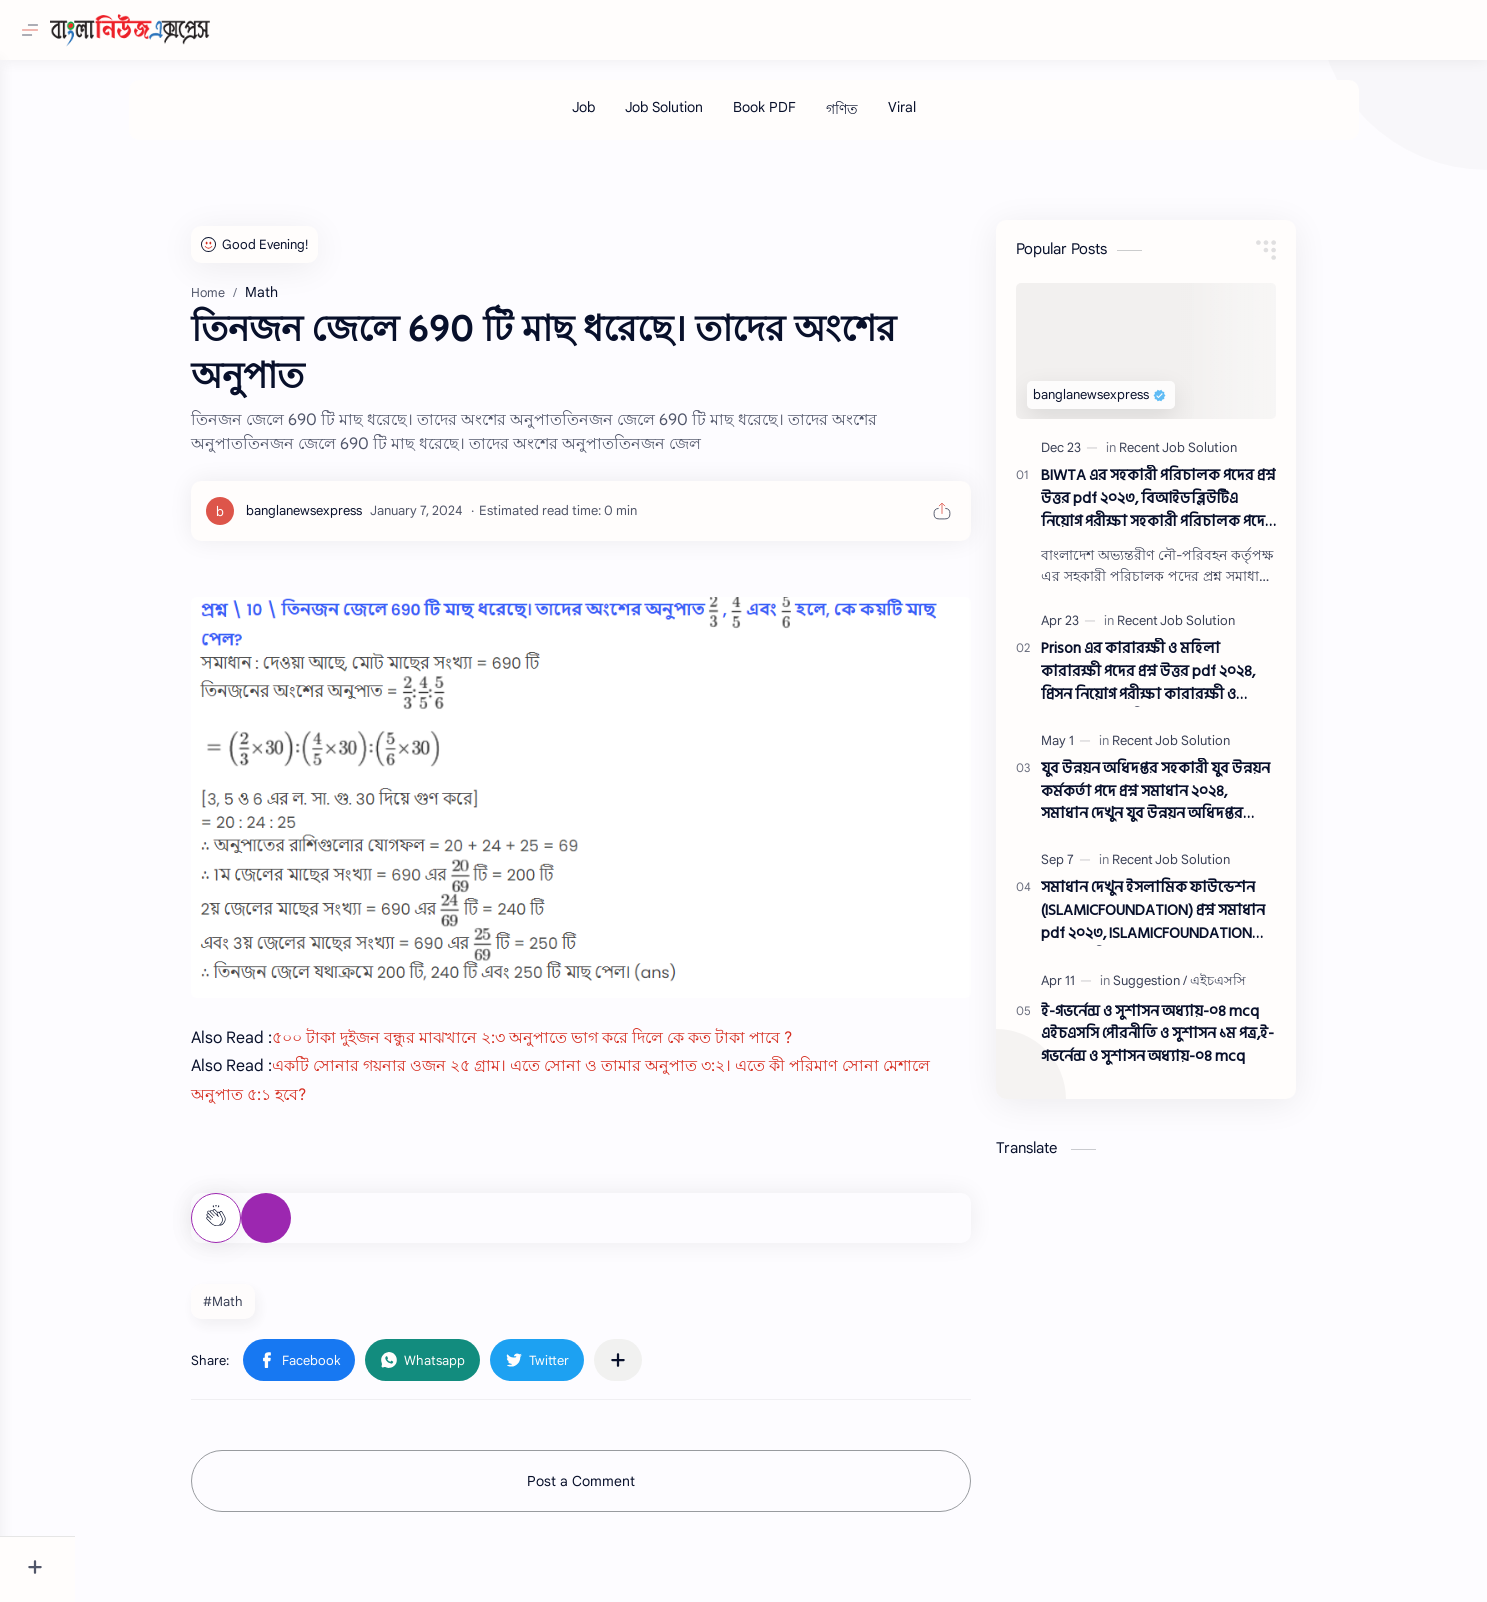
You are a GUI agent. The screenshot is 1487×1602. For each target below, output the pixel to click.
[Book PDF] (801, 117)
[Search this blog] (415, 30)
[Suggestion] (1188, 990)
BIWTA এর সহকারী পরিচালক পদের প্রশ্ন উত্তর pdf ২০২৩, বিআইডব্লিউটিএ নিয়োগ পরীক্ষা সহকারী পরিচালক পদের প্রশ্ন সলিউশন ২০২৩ (1196, 509)
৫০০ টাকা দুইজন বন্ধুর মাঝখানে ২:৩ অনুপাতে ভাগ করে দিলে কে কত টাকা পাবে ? (570, 1048)
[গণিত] (879, 120)
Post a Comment (619, 1491)
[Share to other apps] (656, 1370)
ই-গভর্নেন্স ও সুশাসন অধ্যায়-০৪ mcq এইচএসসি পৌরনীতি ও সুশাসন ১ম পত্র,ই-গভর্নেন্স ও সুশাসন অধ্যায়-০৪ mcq (1195, 1045)
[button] (337, 1370)
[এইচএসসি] (1256, 990)
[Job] (620, 117)
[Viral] (939, 117)
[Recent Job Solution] (1216, 457)
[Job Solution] (701, 117)
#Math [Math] (261, 1311)
